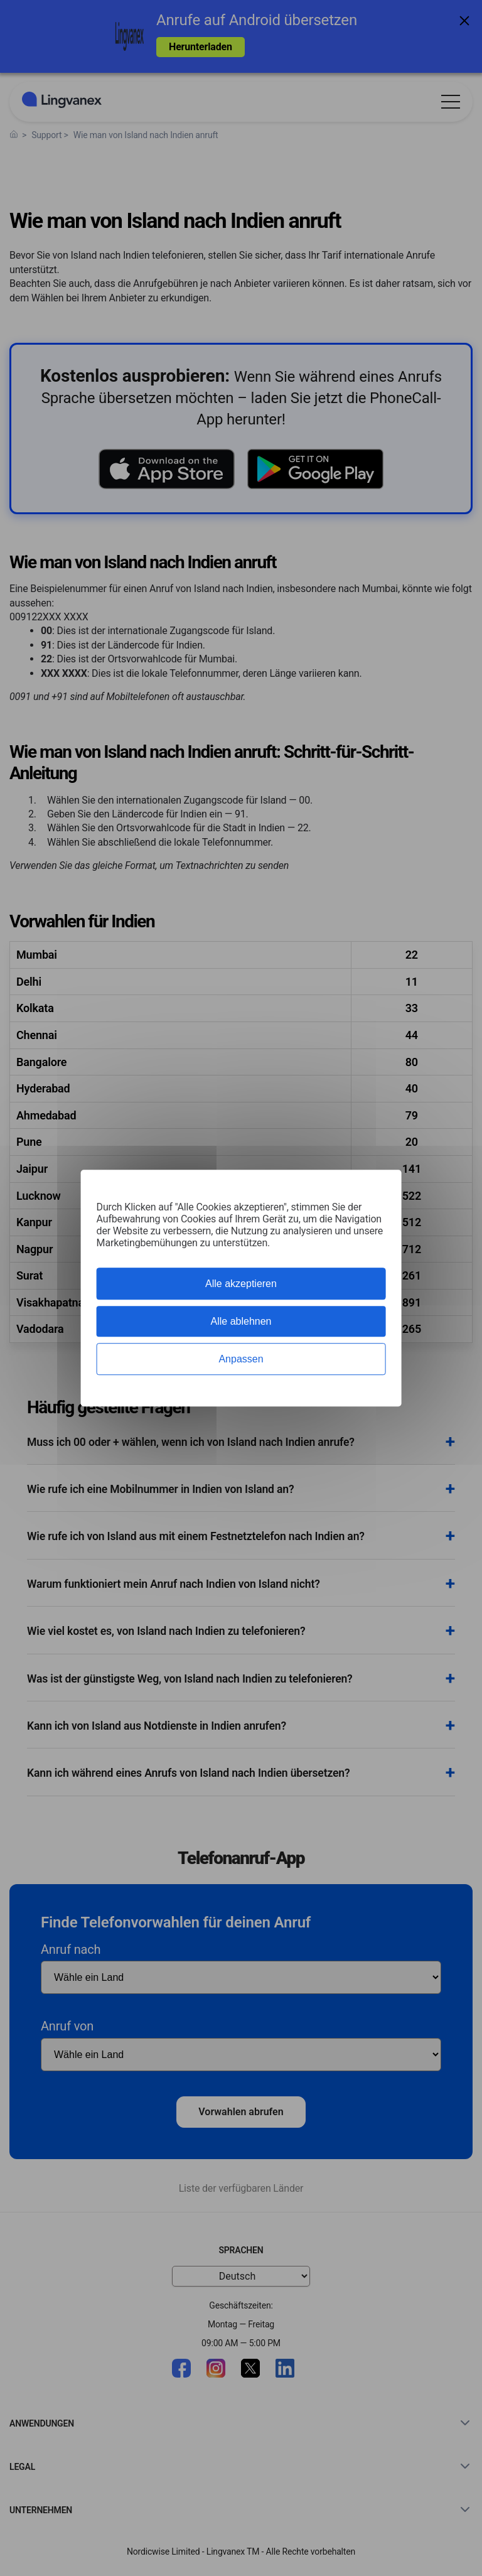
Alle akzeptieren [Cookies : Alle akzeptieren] (241, 1283)
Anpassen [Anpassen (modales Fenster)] (240, 1359)
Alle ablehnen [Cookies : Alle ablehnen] (241, 1321)
